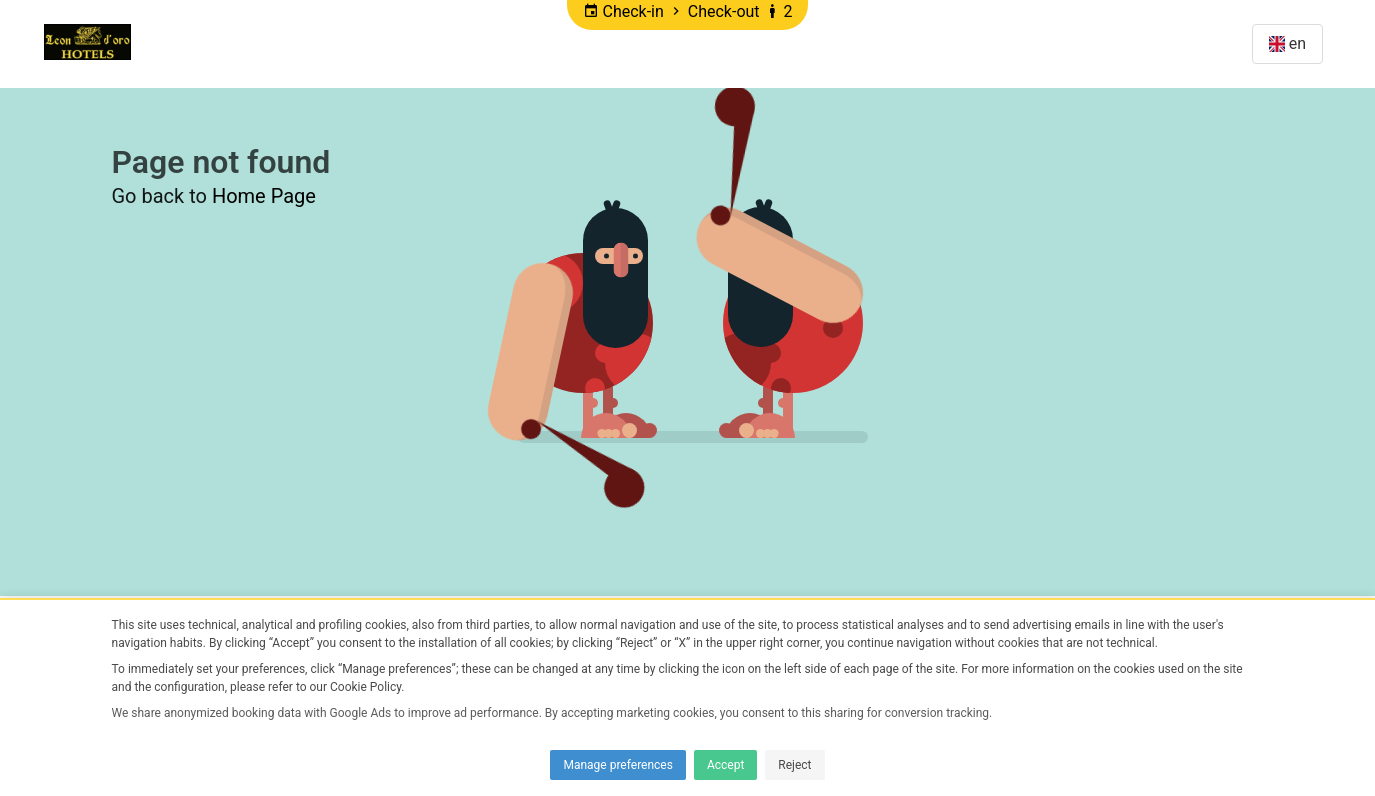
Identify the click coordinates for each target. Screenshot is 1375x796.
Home (177, 43)
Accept (725, 765)
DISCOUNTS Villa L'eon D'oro (721, 43)
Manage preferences (617, 765)
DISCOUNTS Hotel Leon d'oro (466, 43)
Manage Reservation (1141, 43)
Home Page (264, 196)
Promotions (275, 43)
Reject (794, 765)
